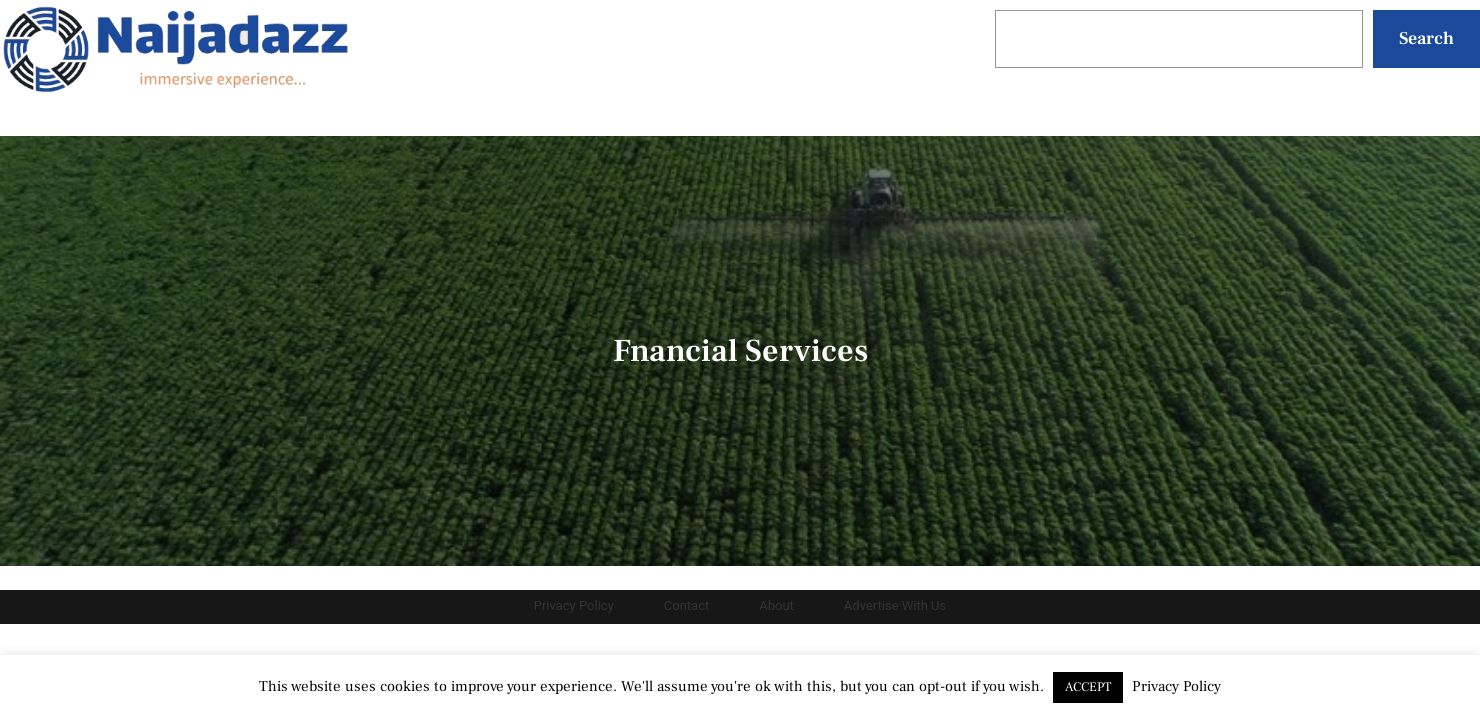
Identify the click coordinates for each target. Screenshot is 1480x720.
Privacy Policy (1176, 686)
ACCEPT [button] (1088, 687)
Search (1426, 38)
